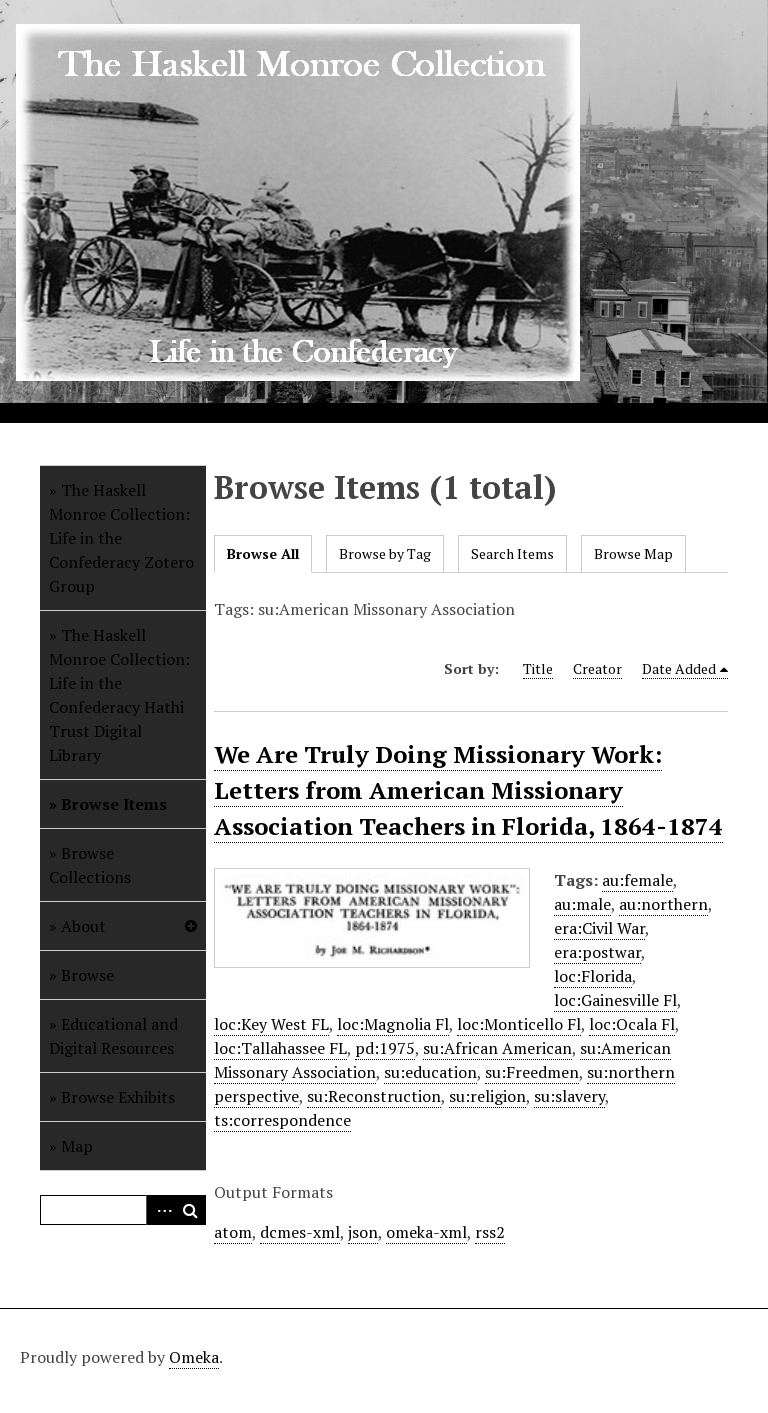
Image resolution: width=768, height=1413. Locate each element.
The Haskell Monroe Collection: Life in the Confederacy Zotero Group (121, 538)
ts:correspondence (282, 1120)
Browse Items (114, 804)
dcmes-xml (300, 1232)
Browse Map (633, 553)
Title (538, 668)
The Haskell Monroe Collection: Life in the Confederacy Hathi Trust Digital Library (119, 695)
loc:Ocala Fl (632, 1024)
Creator (597, 668)
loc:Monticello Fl (519, 1024)
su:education (430, 1072)
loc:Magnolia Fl (393, 1024)
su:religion (487, 1096)
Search (191, 1210)
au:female (637, 880)
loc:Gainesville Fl (615, 1000)
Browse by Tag (385, 553)
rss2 (490, 1232)
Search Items (512, 553)
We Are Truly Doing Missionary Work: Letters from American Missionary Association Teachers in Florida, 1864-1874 (468, 790)
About (83, 926)
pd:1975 (385, 1048)
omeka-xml (426, 1232)
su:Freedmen (532, 1072)
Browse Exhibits (118, 1097)
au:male (582, 904)
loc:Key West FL (271, 1024)
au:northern (663, 904)
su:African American (497, 1048)
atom (233, 1232)
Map (77, 1146)
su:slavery (569, 1096)
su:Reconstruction (374, 1096)
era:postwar (597, 952)
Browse (87, 975)
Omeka (194, 1357)
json (363, 1232)
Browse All (263, 553)
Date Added (679, 668)
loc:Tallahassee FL (280, 1048)
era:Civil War (599, 928)
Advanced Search (161, 1210)
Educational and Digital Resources (113, 1036)
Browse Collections (90, 865)
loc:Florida (593, 976)
